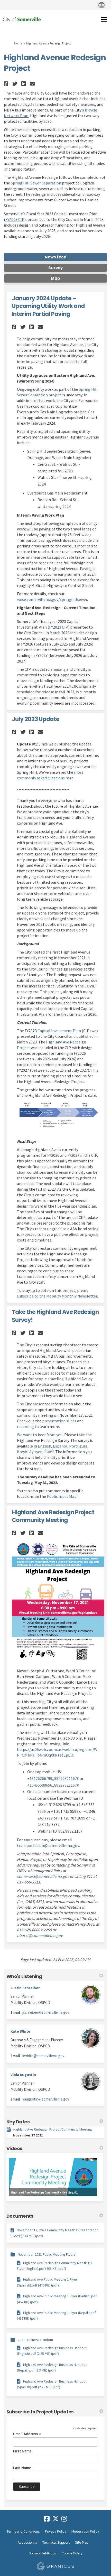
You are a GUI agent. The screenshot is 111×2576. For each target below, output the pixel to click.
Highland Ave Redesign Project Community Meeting (53, 1516)
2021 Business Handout (35, 2339)
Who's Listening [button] (54, 1976)
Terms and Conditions (23, 2531)
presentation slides (59, 1420)
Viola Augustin (23, 2074)
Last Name (22, 2468)
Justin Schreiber (25, 1987)
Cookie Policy (72, 2553)
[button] (7, 83)
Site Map (81, 2542)
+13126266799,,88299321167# (53, 1778)
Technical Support (56, 2542)
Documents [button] (54, 2216)
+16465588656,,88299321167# (53, 1785)
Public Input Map (62, 1496)
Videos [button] (54, 2148)
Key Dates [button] (54, 2121)
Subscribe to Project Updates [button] (54, 2412)
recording (25, 1426)
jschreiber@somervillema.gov (45, 2012)
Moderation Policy (85, 2531)
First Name (23, 2451)
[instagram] (64, 2519)
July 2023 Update (35, 719)
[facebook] (47, 2519)
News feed (56, 257)
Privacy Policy (55, 2531)
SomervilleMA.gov (43, 2553)
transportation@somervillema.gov (48, 1845)
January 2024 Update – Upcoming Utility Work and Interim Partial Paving (48, 306)
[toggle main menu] (103, 19)
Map (55, 278)
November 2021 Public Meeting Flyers (47, 2254)
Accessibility (27, 2542)
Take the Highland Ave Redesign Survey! (55, 1316)
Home (18, 43)
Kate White (20, 2031)
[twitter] (55, 2519)
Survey (55, 267)
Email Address (27, 2434)
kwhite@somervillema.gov (43, 2055)
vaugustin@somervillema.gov (45, 2099)
